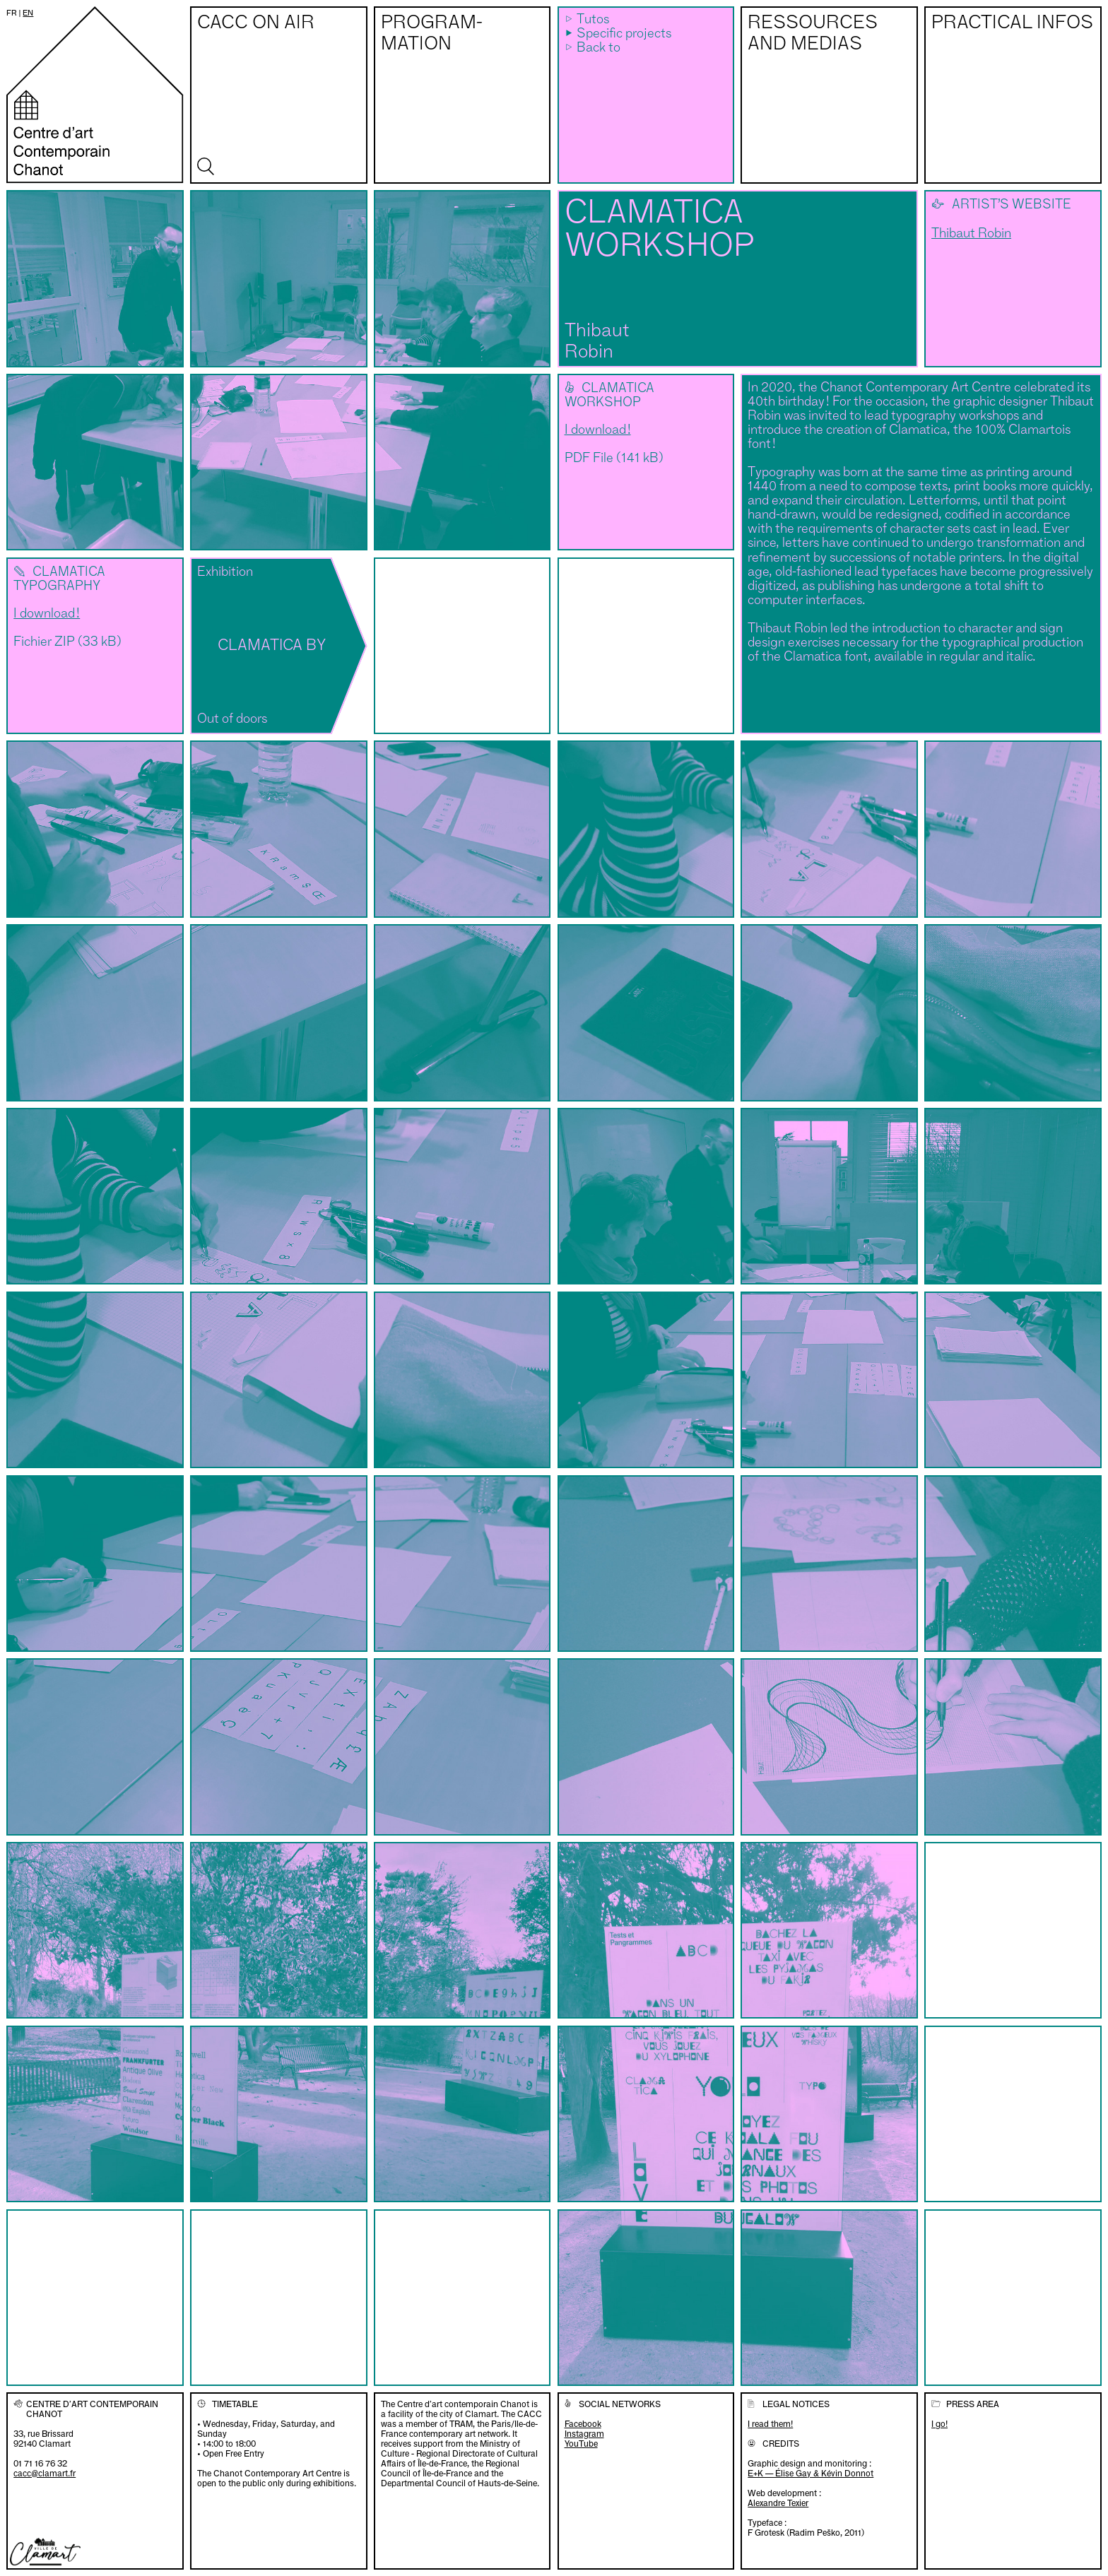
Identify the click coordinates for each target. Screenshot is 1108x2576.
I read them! (770, 2423)
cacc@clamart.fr (44, 2473)
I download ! (598, 430)
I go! (939, 2423)
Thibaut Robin (971, 234)
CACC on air (255, 23)
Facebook (583, 2424)
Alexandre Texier (778, 2503)
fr (11, 13)
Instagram (584, 2434)
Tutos (593, 19)
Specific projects (624, 34)
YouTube (581, 2444)
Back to (598, 48)
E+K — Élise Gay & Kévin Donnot (810, 2473)
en (28, 13)
